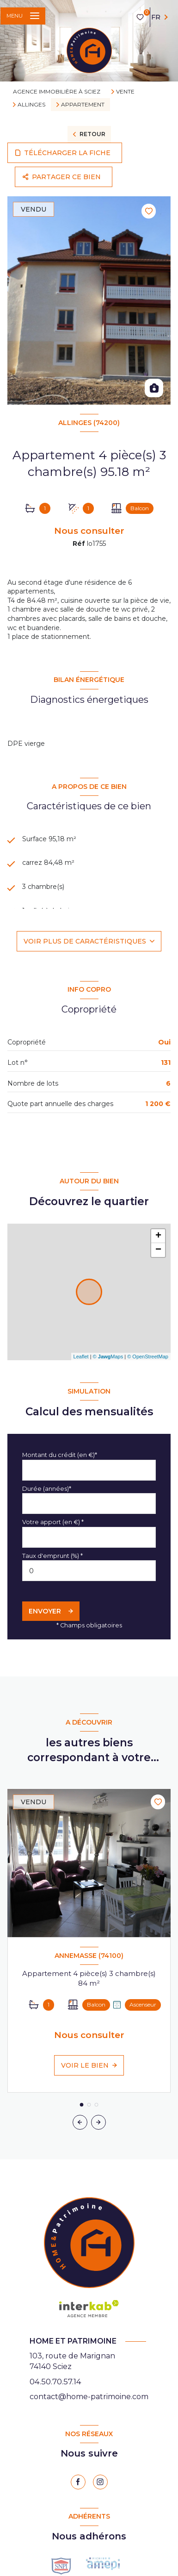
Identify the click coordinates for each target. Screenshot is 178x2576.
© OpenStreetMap (147, 1356)
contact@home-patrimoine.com (89, 2396)
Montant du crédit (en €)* (59, 1454)
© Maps (108, 1356)
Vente (125, 91)
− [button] (158, 1250)
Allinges (31, 104)
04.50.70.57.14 (55, 2381)
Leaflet (81, 1356)
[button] (98, 2122)
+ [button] (158, 1236)
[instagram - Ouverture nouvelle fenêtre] (100, 2482)
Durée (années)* (46, 1488)
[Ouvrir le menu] (22, 16)
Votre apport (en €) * (53, 1522)
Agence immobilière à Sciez (56, 91)
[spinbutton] (89, 1570)
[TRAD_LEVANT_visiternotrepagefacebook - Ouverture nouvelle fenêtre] (78, 2482)
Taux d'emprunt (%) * (52, 1555)
